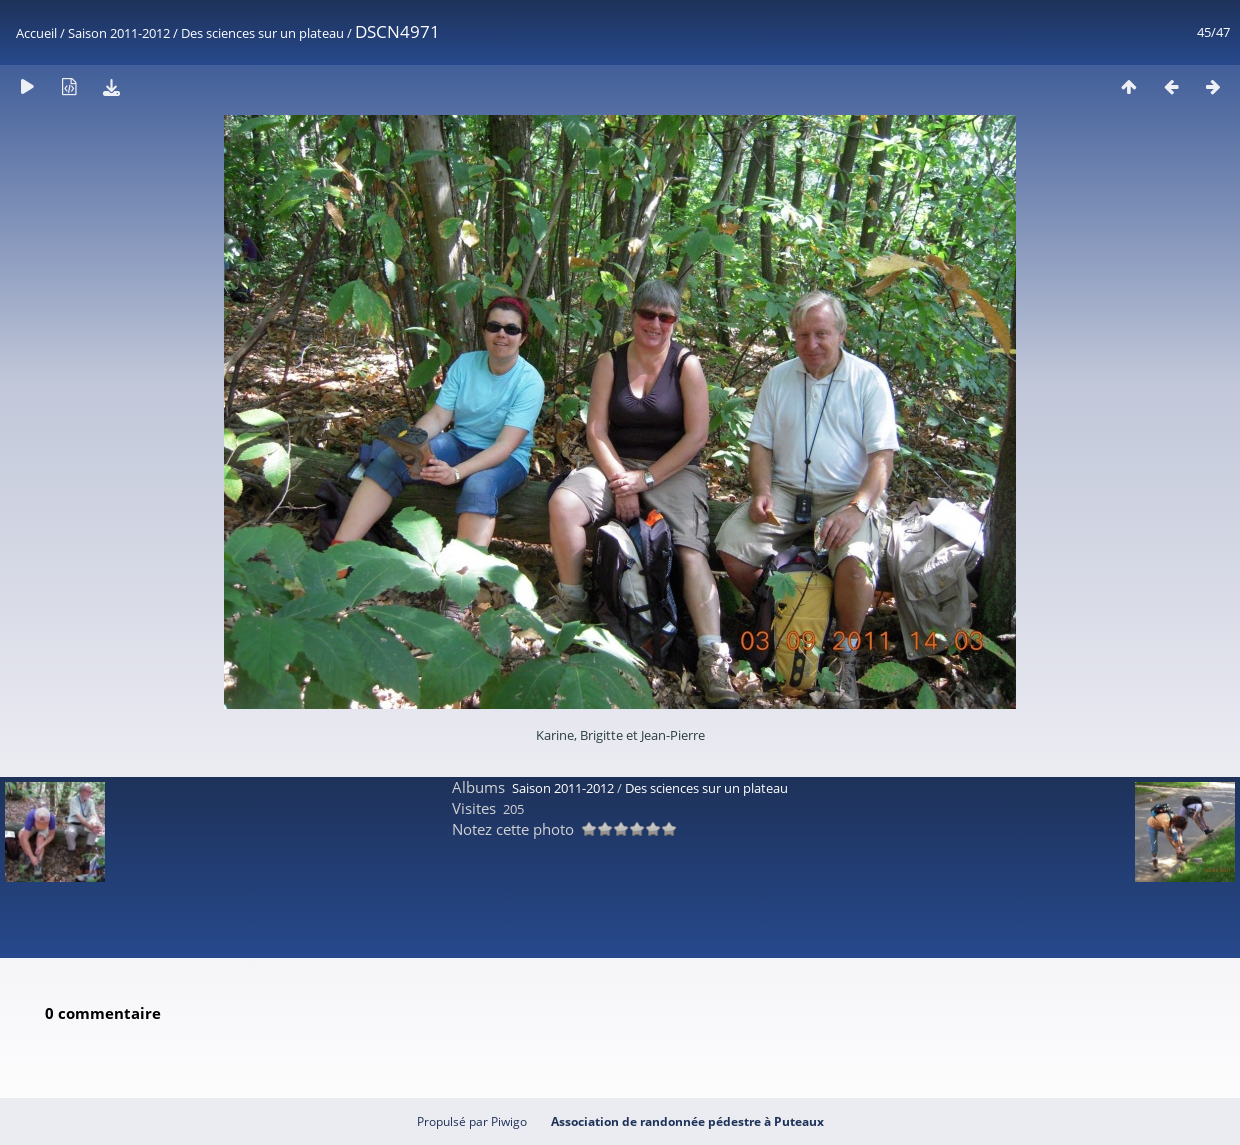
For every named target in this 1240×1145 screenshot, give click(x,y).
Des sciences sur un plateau (262, 33)
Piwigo (509, 1121)
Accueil (36, 33)
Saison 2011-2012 (119, 33)
